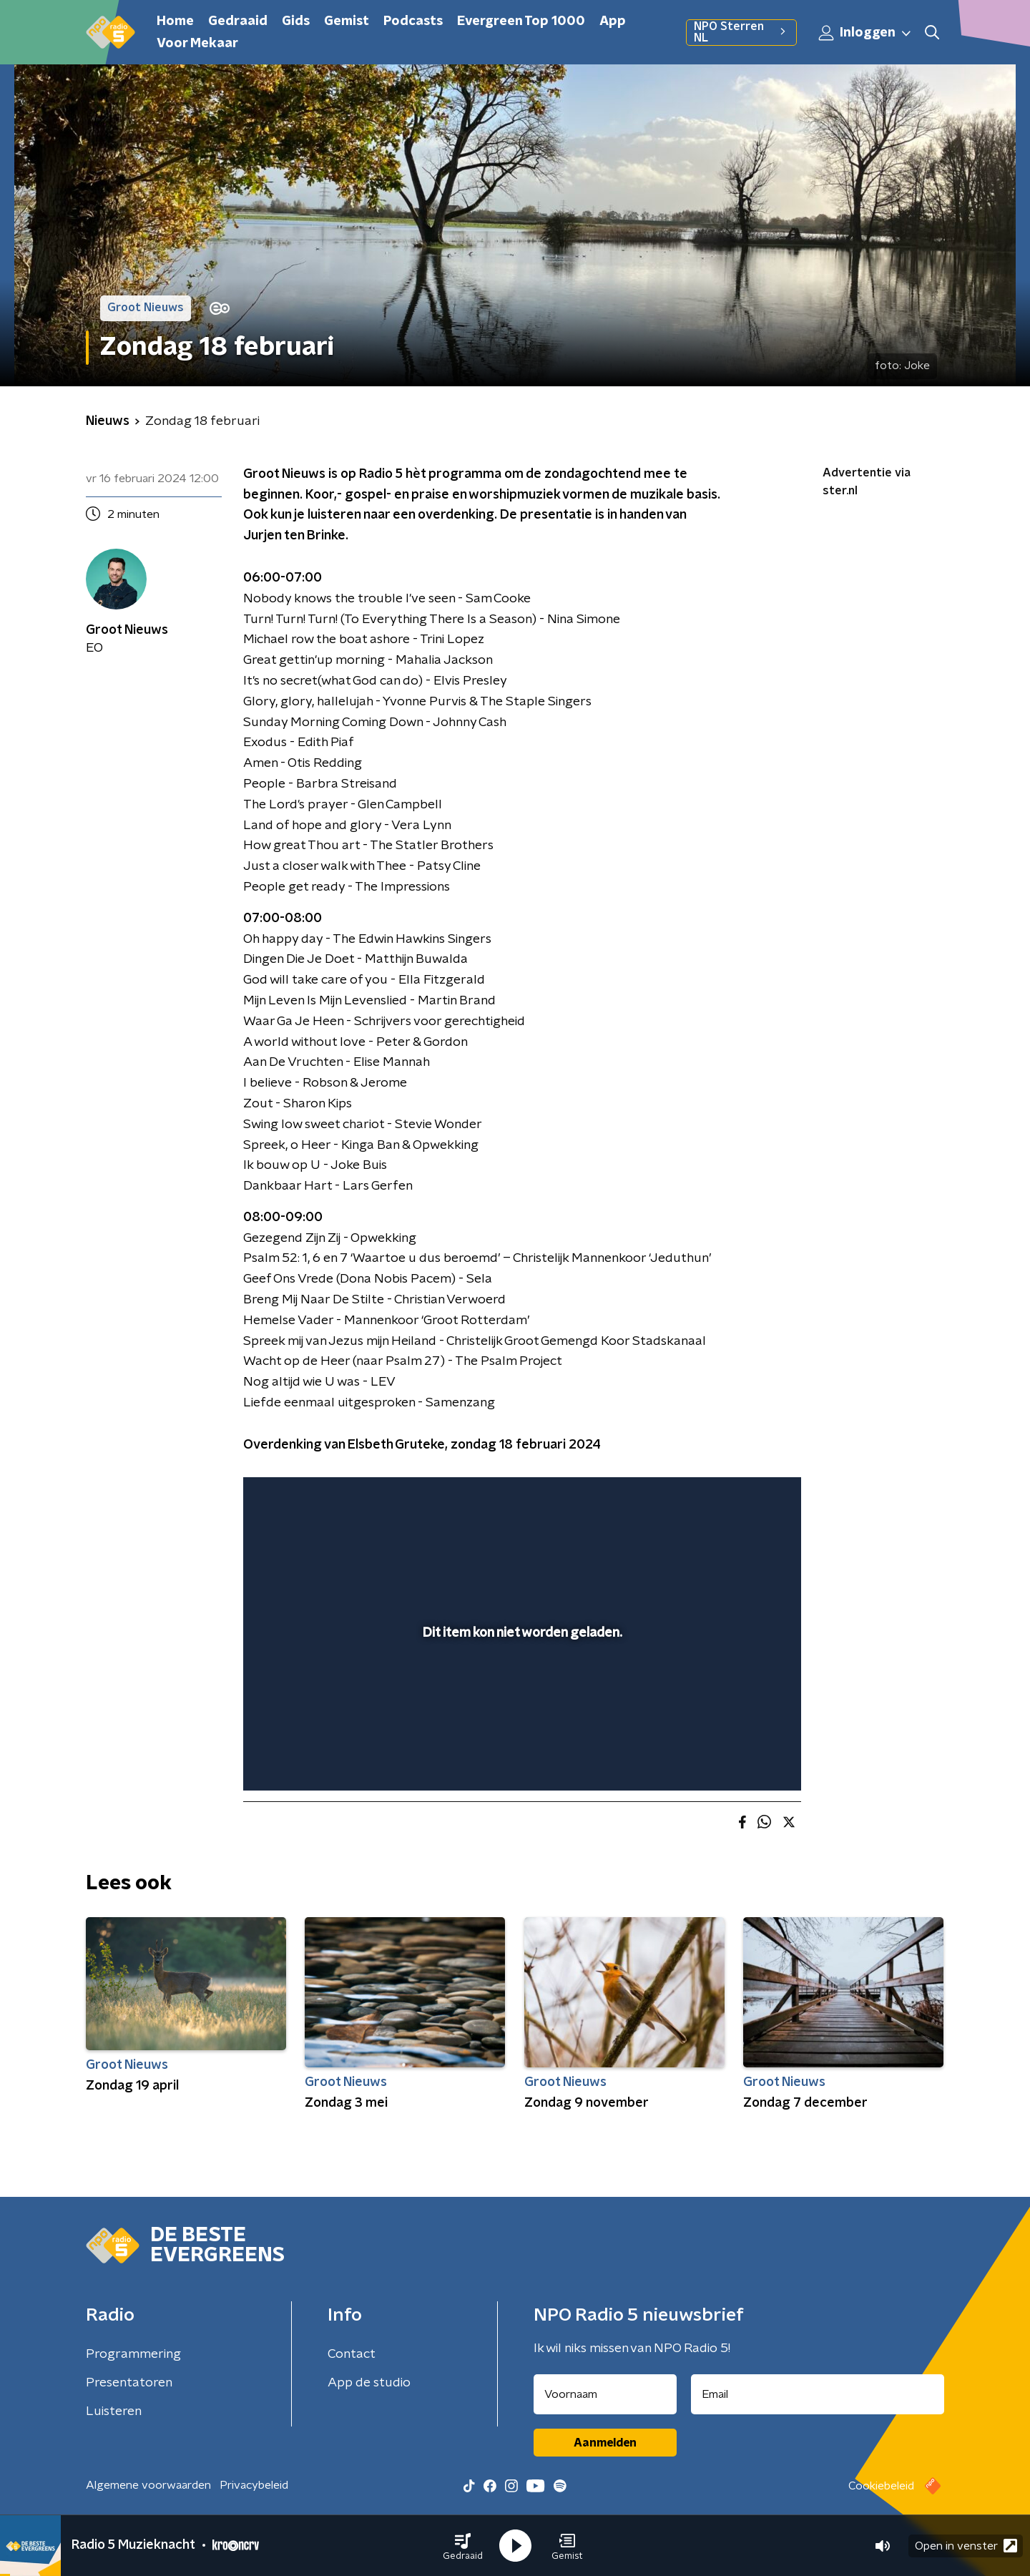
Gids (296, 21)
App (612, 21)
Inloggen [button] (865, 33)
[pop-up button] (737, 1759)
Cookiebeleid (881, 2486)
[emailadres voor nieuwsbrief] (818, 2394)
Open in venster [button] (966, 2545)
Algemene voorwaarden (148, 2485)
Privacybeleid (254, 2485)
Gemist (346, 21)
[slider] (520, 1721)
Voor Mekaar (197, 43)
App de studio (369, 2382)
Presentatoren (129, 2382)
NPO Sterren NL (741, 32)
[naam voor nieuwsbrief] (605, 2394)
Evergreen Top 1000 (521, 21)
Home (175, 21)
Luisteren (114, 2411)
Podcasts (413, 21)
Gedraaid (238, 21)
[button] (463, 2546)
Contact (352, 2354)
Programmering (133, 2354)
